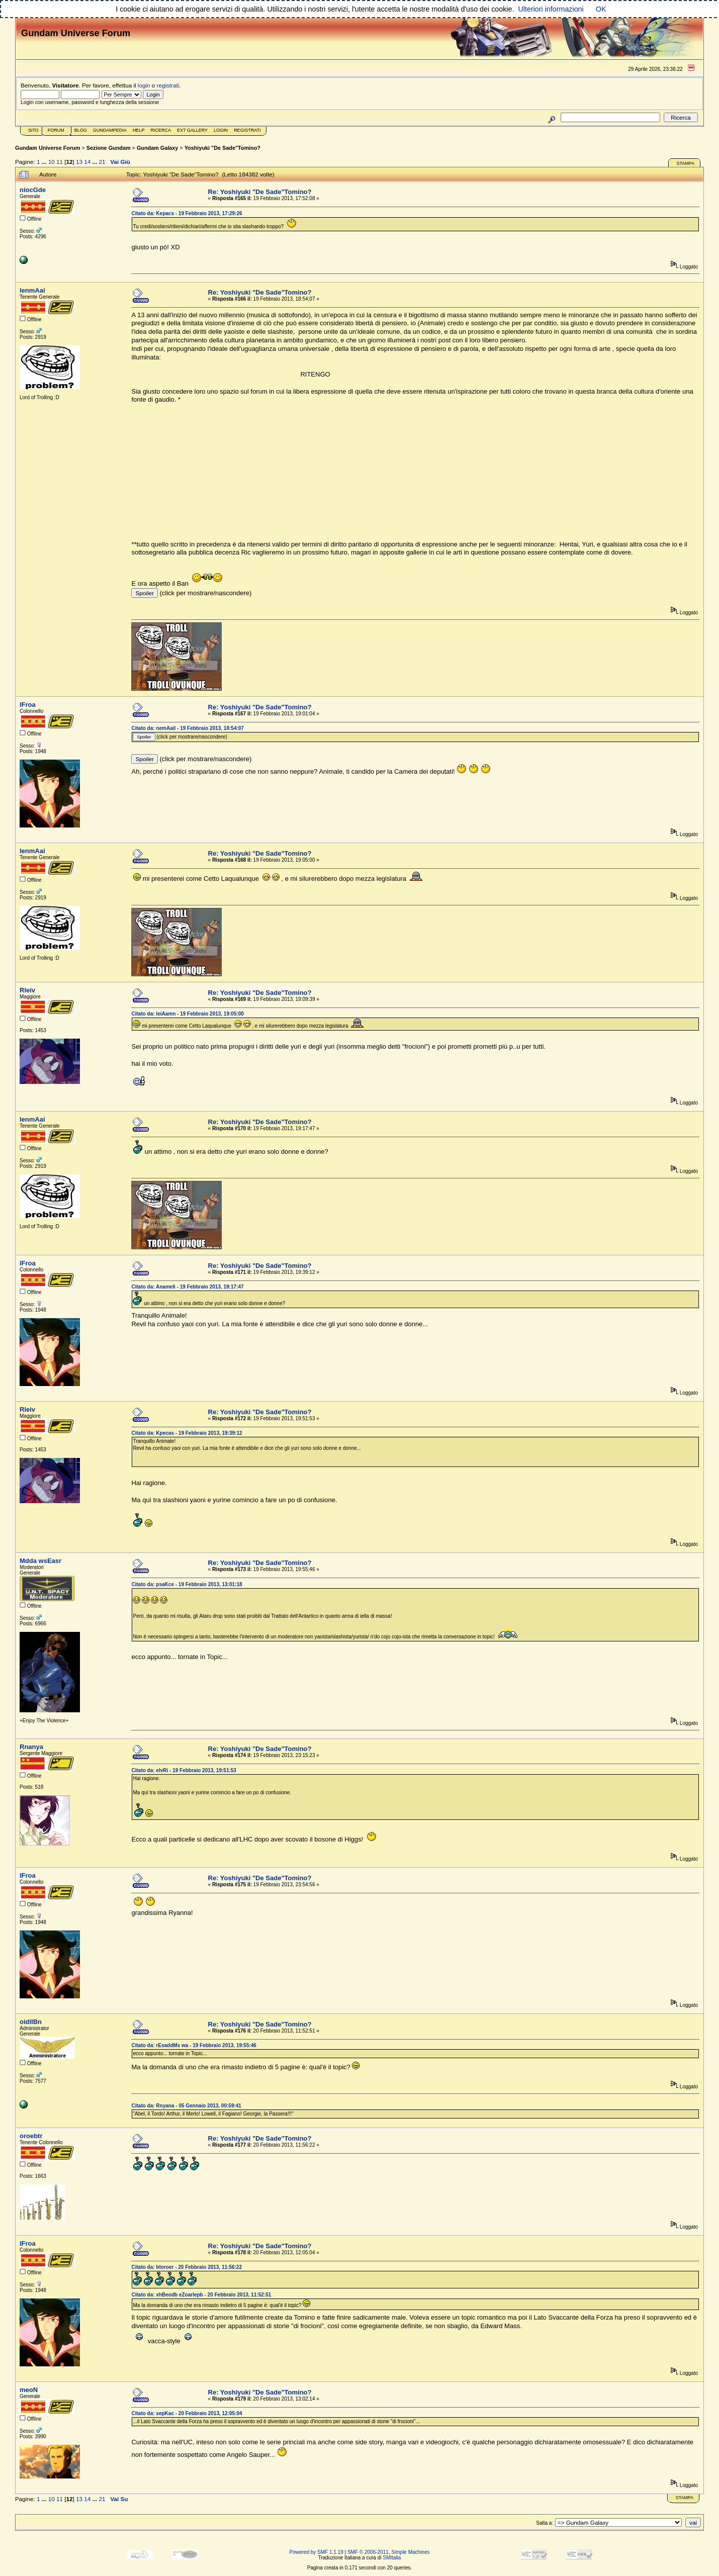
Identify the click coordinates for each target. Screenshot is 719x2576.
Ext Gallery (192, 130)
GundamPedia (110, 130)
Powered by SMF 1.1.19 (316, 2552)
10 (51, 161)
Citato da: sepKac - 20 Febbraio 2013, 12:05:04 (186, 2413)
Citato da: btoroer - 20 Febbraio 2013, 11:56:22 (186, 2267)
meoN (29, 2390)
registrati (168, 85)
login (144, 85)
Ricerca (160, 130)
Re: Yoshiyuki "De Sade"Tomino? (260, 192)
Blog (80, 130)
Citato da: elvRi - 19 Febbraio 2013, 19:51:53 (183, 1770)
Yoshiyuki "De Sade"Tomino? (222, 148)
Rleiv (27, 990)
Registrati (247, 130)
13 (79, 161)
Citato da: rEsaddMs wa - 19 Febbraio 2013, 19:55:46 (193, 2045)
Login (221, 130)
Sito (33, 130)
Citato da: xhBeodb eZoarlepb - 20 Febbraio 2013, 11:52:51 (201, 2294)
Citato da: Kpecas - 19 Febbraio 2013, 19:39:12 (186, 1433)
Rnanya (31, 1747)
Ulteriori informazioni (550, 9)
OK (601, 9)
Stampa (685, 163)
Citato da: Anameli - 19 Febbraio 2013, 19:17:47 (187, 1287)
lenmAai (32, 290)
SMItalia (392, 2557)
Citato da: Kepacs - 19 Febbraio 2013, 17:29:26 (186, 213)
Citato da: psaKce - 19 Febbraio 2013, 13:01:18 (186, 1584)
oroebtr (31, 2136)
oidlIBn (31, 2022)
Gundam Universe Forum (47, 148)
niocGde (33, 190)
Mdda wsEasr (40, 1561)
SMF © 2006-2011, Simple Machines (388, 2552)
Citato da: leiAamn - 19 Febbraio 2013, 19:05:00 (187, 1014)
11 (59, 161)
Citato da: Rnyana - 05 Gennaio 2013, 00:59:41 (186, 2105)
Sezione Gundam (108, 148)
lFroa (28, 704)
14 (87, 161)
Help (139, 130)
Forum (56, 130)
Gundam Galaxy (157, 148)
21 (102, 161)
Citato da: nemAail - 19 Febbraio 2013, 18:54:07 (187, 728)
